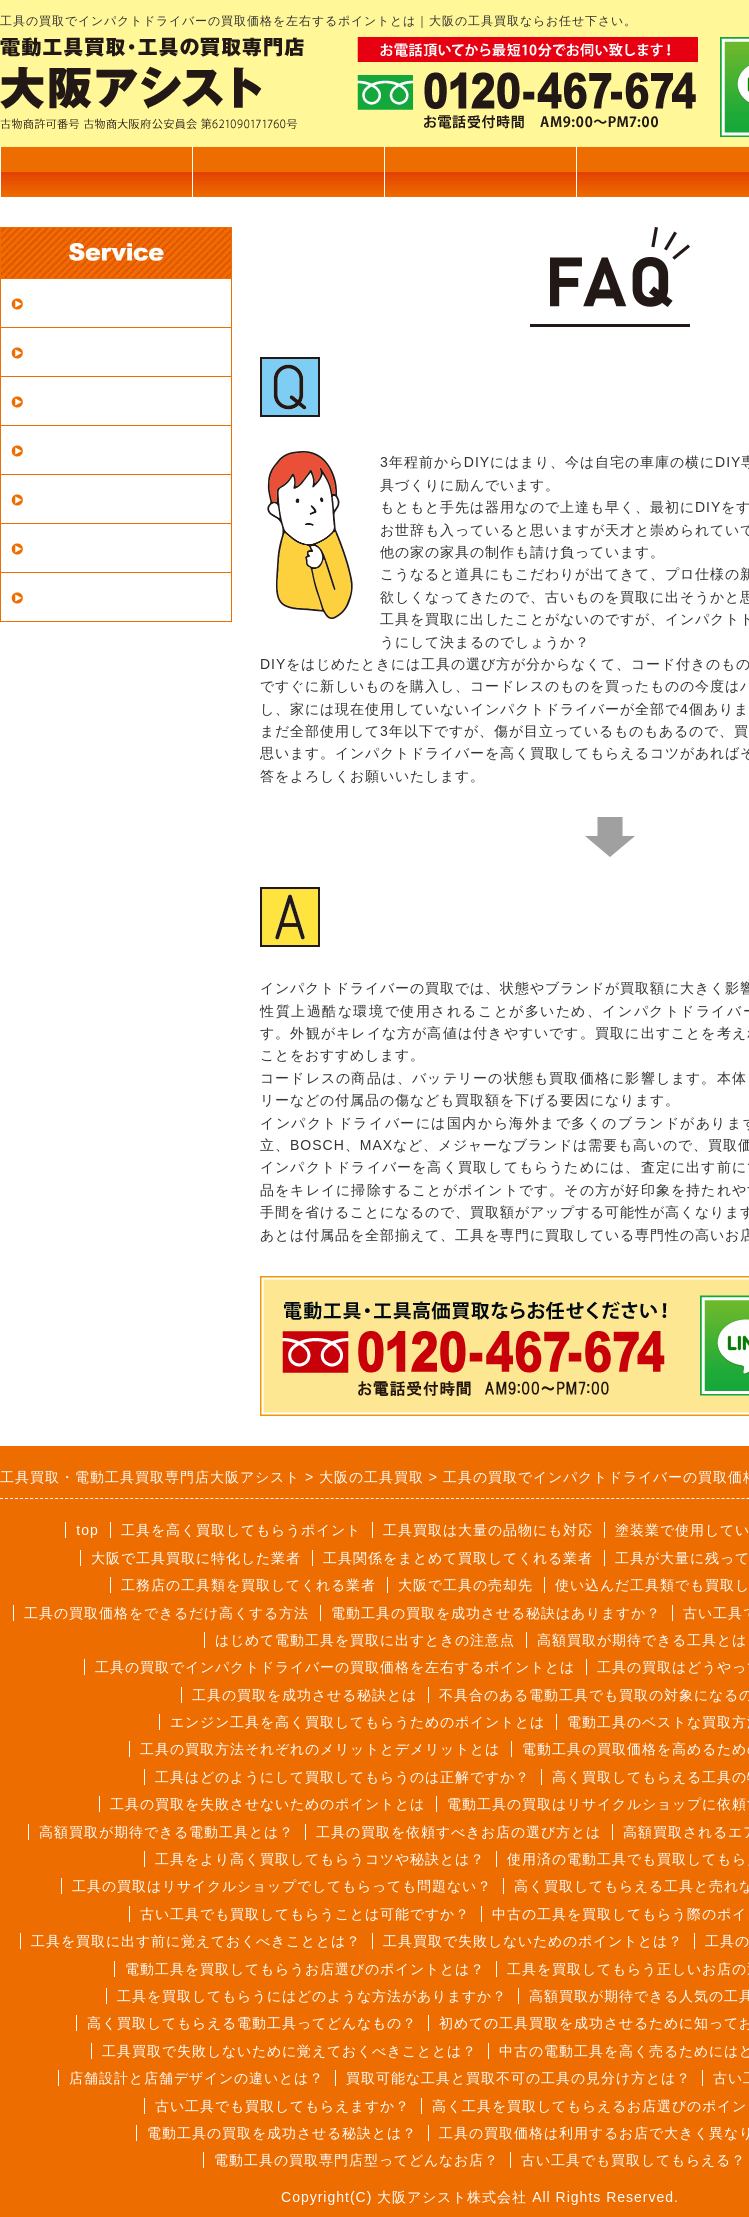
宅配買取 (60, 351)
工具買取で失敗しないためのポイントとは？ (533, 1941)
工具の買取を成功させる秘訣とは (304, 1695)
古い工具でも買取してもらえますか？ (282, 2106)
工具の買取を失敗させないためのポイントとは (267, 1804)
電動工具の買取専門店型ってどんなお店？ (356, 2160)
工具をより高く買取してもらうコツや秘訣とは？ (320, 1859)
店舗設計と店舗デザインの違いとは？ (196, 2078)
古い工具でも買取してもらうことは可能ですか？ (305, 1914)
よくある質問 (77, 498)
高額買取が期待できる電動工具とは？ (166, 1832)
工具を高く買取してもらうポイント (241, 1530)
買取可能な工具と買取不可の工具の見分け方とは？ (518, 2078)
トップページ (96, 171)
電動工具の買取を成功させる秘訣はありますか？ (496, 1613)
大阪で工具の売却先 (465, 1585)
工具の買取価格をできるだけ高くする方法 (166, 1613)
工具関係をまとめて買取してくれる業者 (458, 1558)
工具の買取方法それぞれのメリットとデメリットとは (320, 1749)
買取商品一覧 (288, 171)
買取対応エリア (85, 302)
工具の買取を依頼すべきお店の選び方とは (458, 1832)
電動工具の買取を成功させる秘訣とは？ (282, 2133)
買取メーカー (77, 547)
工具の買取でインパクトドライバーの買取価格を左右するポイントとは (335, 1667)
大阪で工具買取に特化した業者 (196, 1558)
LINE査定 (63, 596)
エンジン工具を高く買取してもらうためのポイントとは (357, 1722)
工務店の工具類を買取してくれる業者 (248, 1585)
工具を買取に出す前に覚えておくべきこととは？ (196, 1941)
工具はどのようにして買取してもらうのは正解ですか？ (342, 1777)
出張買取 (480, 171)
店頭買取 (60, 400)
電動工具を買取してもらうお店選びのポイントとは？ (305, 1969)
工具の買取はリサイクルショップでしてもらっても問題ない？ (282, 1886)
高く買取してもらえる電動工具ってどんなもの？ (252, 2023)
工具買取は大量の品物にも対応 (488, 1530)
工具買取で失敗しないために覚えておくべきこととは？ (289, 2051)
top (87, 1530)
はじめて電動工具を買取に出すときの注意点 (365, 1640)
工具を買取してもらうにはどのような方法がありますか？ (312, 1996)
